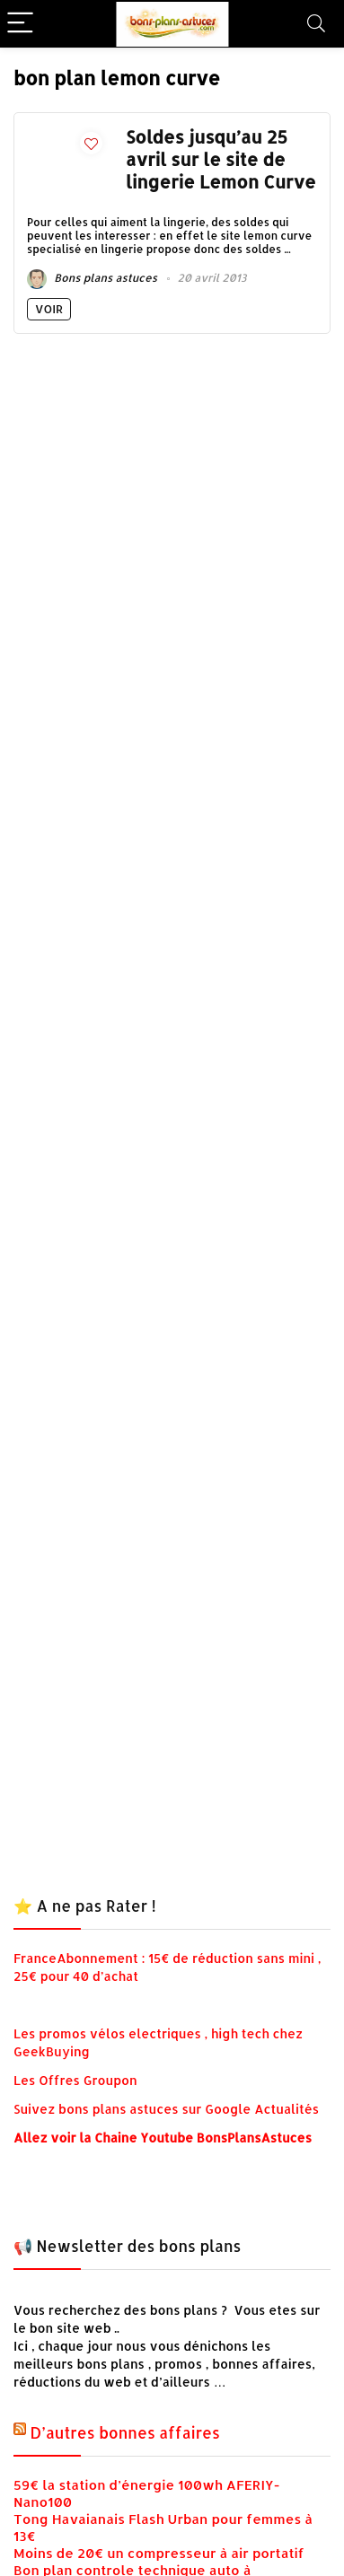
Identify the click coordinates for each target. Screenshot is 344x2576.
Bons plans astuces (92, 278)
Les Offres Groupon (76, 2080)
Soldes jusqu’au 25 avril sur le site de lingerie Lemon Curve (221, 159)
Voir (49, 309)
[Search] (316, 24)
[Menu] (21, 24)
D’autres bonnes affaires (125, 2432)
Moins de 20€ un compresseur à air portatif (158, 2553)
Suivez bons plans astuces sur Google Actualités (166, 2108)
